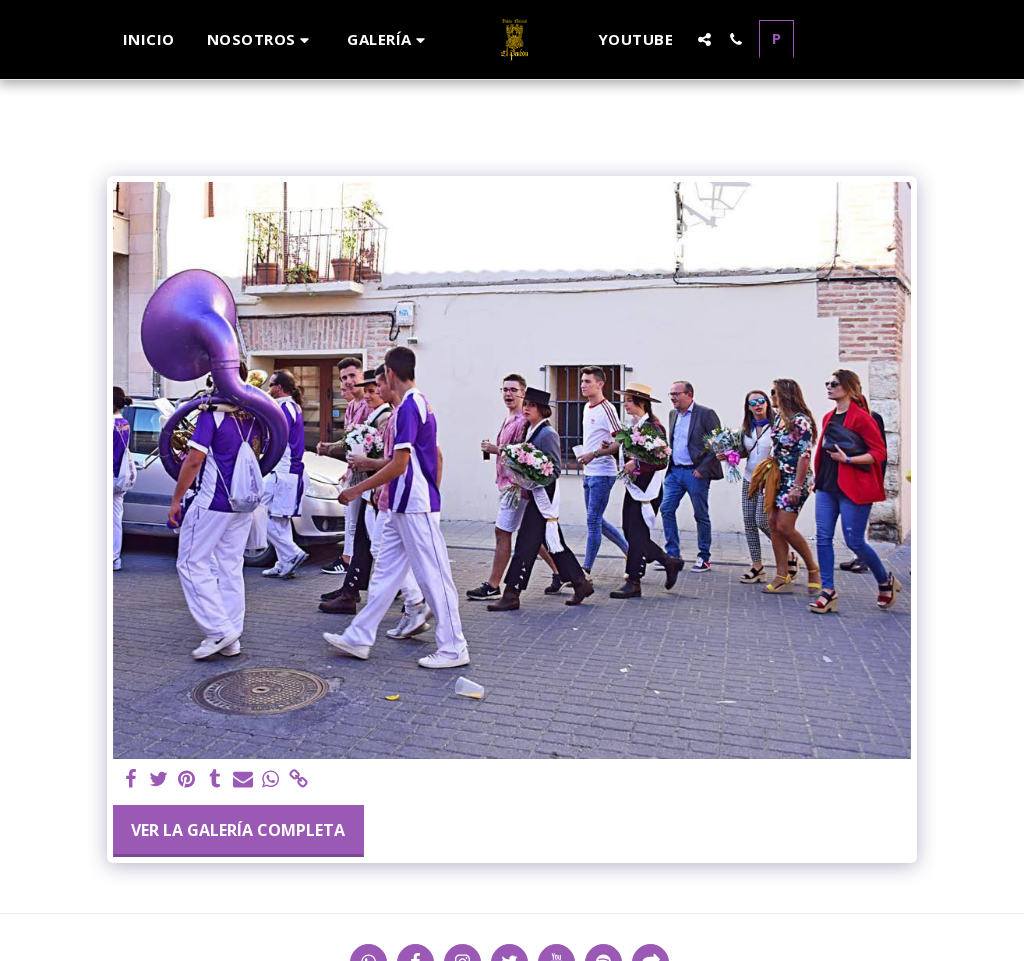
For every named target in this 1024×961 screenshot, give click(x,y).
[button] (261, 39)
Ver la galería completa (238, 830)
